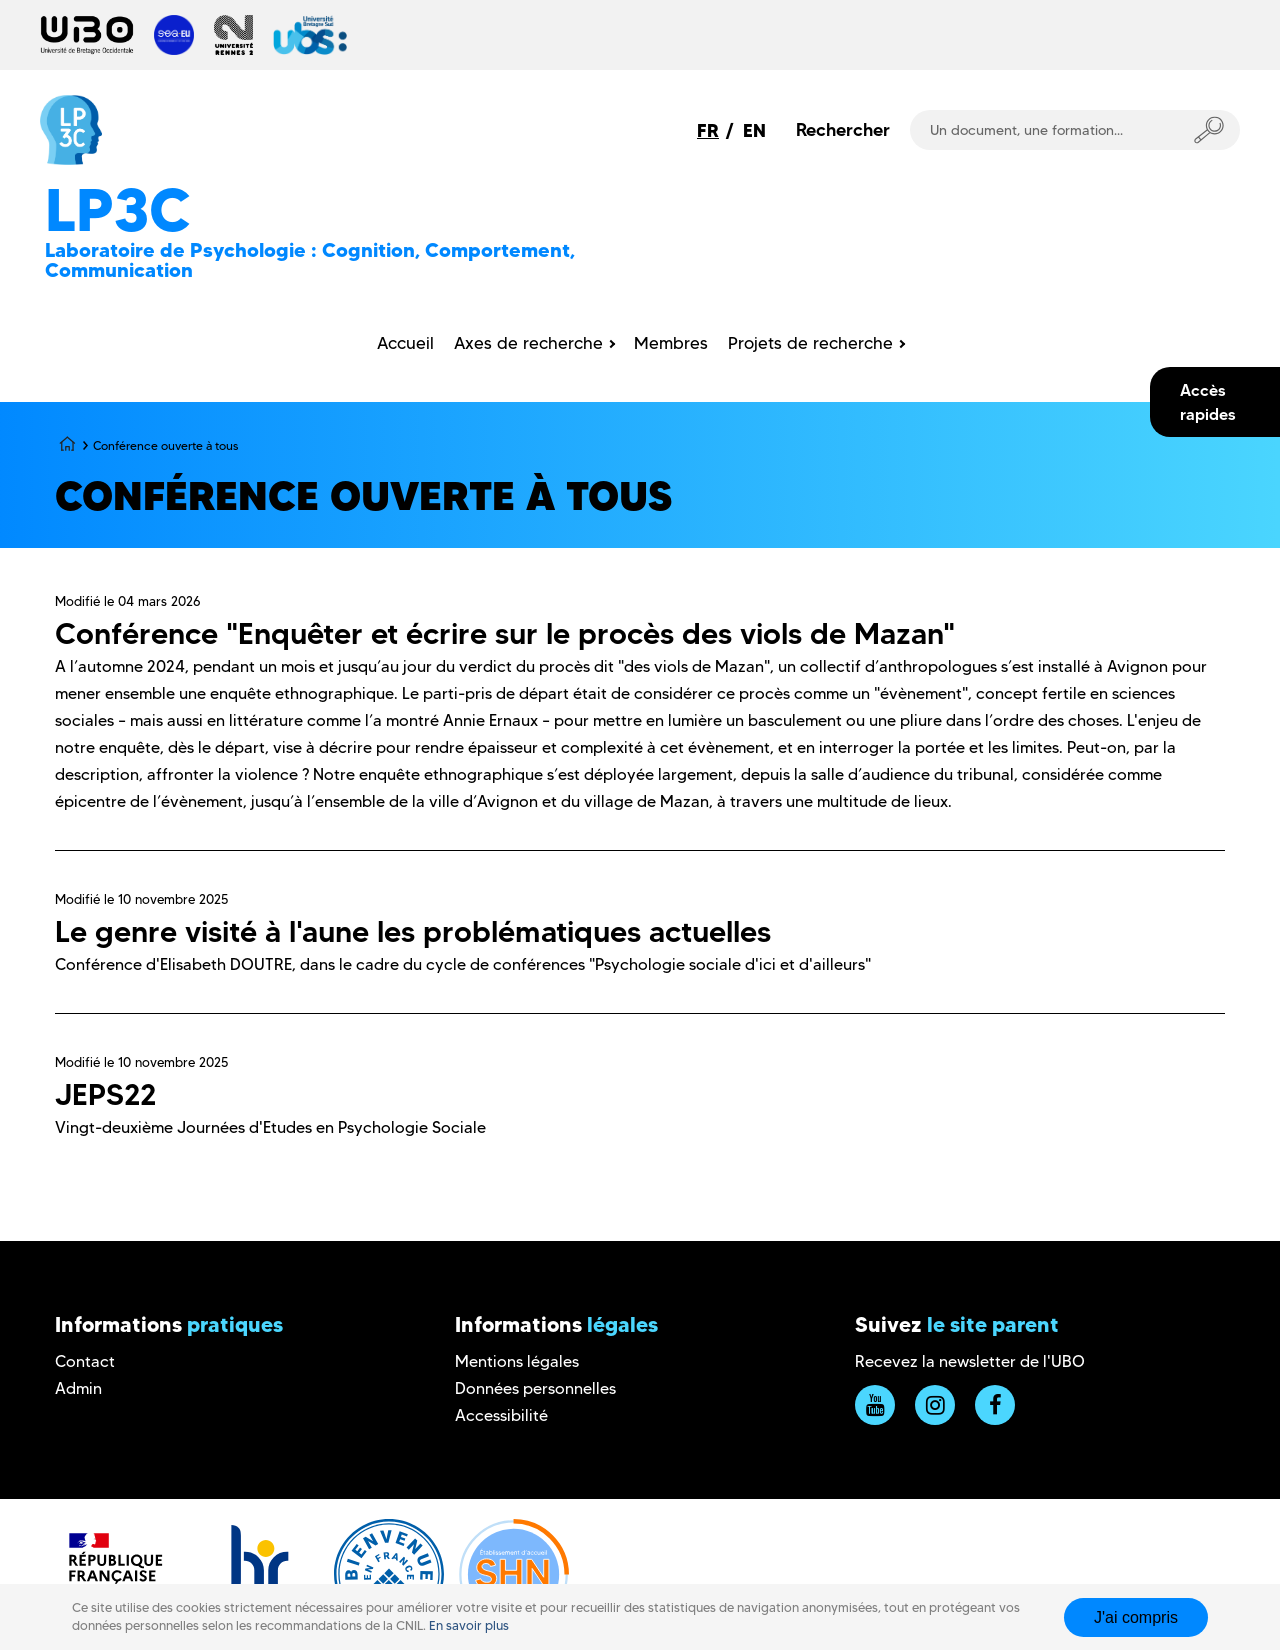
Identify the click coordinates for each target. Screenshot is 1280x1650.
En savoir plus (469, 1625)
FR (708, 130)
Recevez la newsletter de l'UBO (970, 1361)
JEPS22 (106, 1094)
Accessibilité (501, 1415)
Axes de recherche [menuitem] (528, 343)
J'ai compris (1136, 1617)
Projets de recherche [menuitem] (810, 343)
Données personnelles (535, 1388)
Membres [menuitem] (671, 343)
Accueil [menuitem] (405, 343)
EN (754, 130)
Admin (78, 1388)
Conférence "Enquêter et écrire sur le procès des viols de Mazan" (505, 633)
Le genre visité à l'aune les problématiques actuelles (413, 931)
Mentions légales (517, 1361)
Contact (85, 1361)
